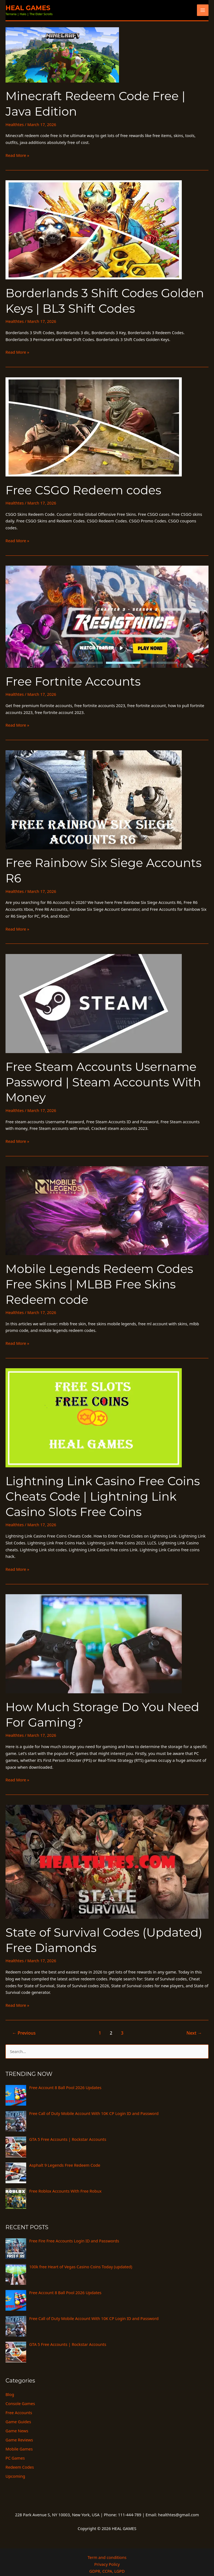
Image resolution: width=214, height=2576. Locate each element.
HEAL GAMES (29, 8)
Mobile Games (19, 2440)
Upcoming (15, 2467)
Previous (23, 2025)
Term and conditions (107, 2548)
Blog (10, 2386)
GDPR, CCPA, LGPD (107, 2562)
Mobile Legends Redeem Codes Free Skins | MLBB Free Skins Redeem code (97, 1279)
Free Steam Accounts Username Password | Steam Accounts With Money (101, 1078)
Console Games (20, 2395)
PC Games (15, 2449)
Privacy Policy (107, 2555)
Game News (17, 2422)
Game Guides (18, 2413)
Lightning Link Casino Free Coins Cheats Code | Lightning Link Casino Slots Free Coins (100, 1490)
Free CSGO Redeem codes (82, 488)
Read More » (17, 154)
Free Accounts (19, 2403)
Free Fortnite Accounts (71, 679)
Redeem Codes (20, 2458)
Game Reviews (19, 2431)
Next (194, 2025)
